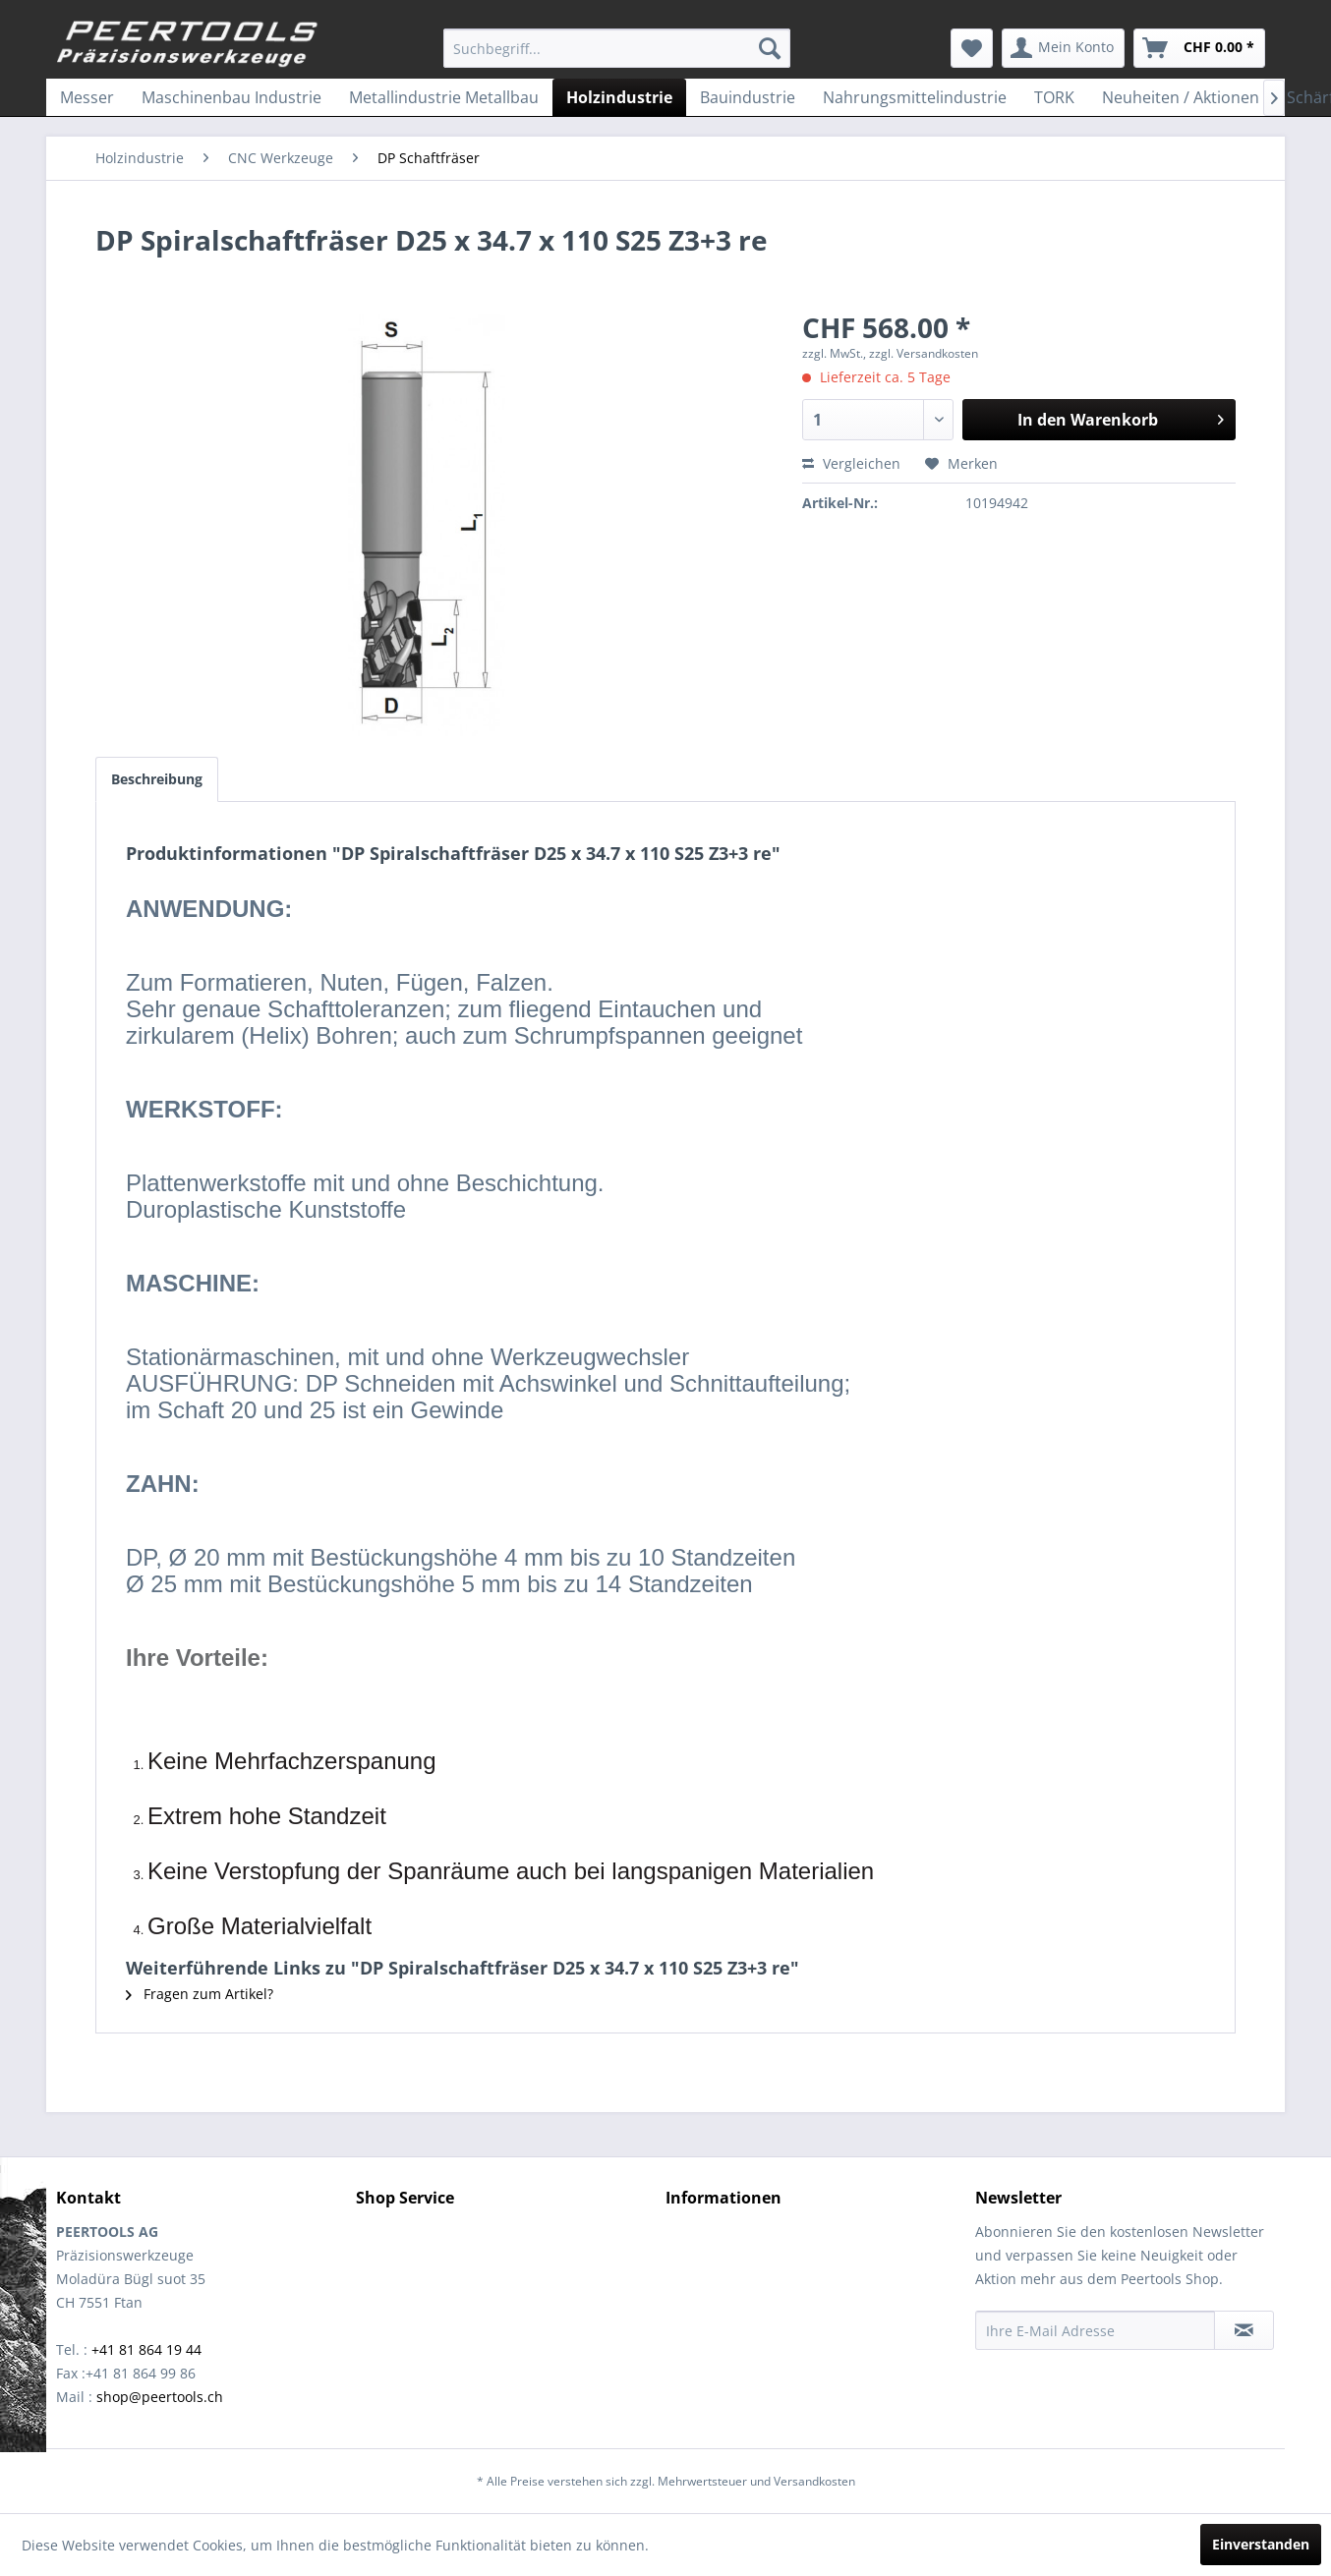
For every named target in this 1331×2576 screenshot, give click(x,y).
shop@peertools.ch (159, 2396)
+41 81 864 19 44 (146, 2349)
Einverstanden (1260, 2544)
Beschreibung (157, 779)
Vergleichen (851, 463)
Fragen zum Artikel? (199, 1993)
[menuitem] (616, 48)
